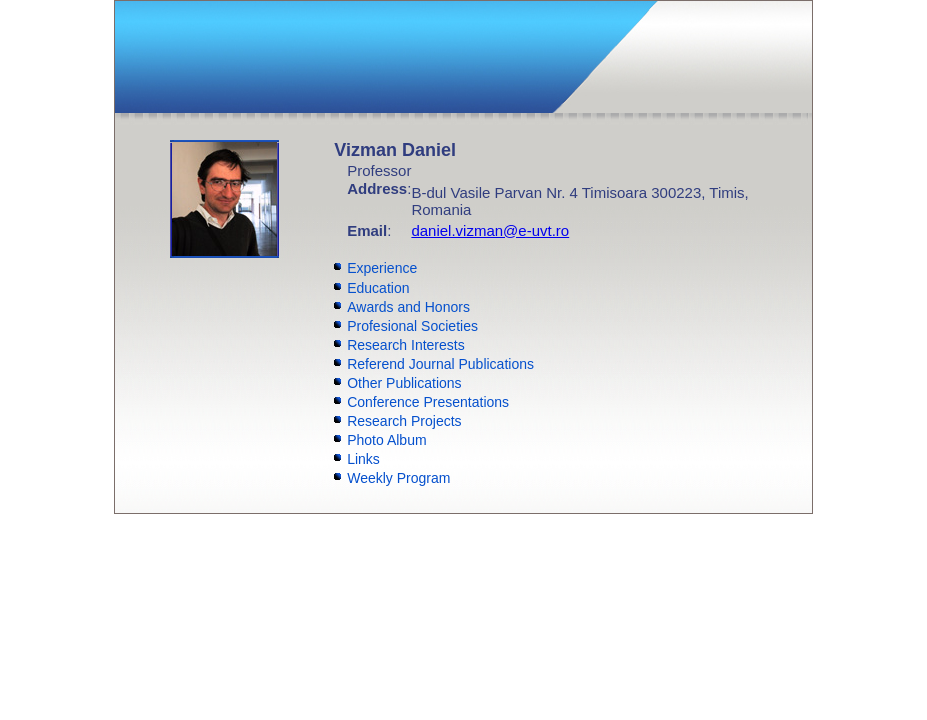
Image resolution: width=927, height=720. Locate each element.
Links (363, 459)
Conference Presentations (428, 402)
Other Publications (404, 383)
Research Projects (404, 421)
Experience (382, 268)
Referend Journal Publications (440, 364)
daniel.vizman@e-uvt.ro (490, 230)
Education (378, 288)
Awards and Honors (408, 307)
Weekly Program (398, 478)
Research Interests (406, 345)
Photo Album (386, 440)
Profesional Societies (412, 326)
